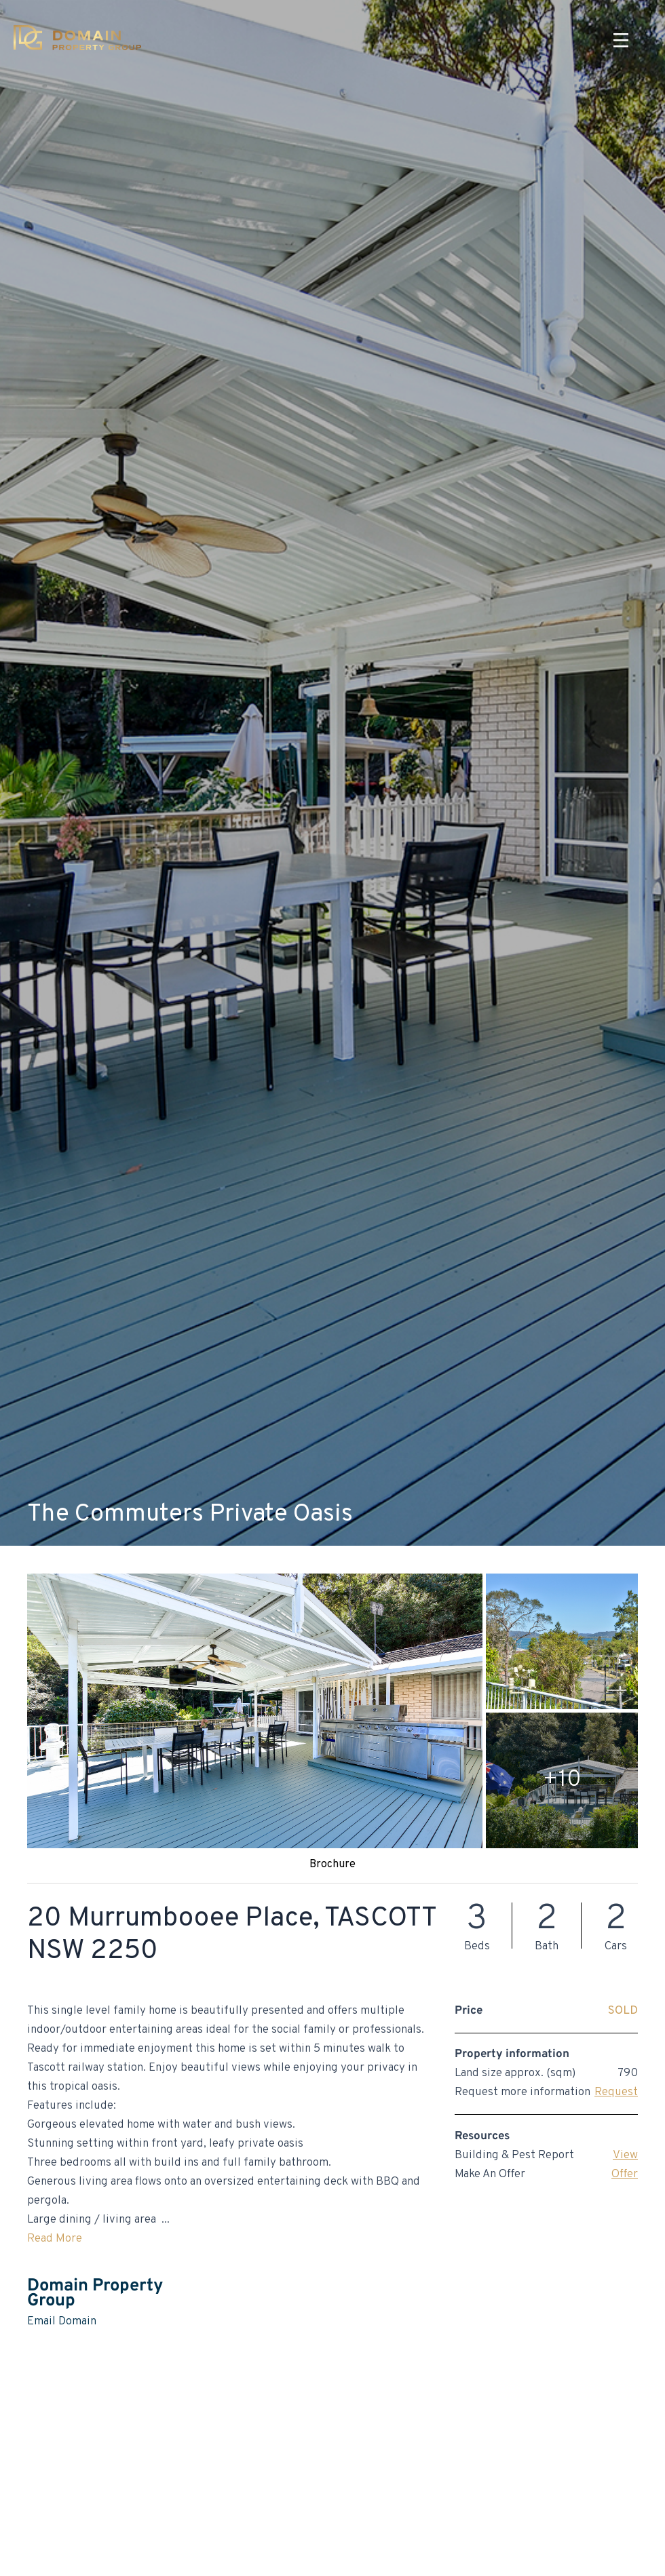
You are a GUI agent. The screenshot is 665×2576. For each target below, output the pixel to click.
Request (616, 2092)
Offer (624, 2174)
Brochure (332, 1864)
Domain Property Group (95, 2293)
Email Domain (61, 2321)
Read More (54, 2238)
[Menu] (621, 41)
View (625, 2155)
